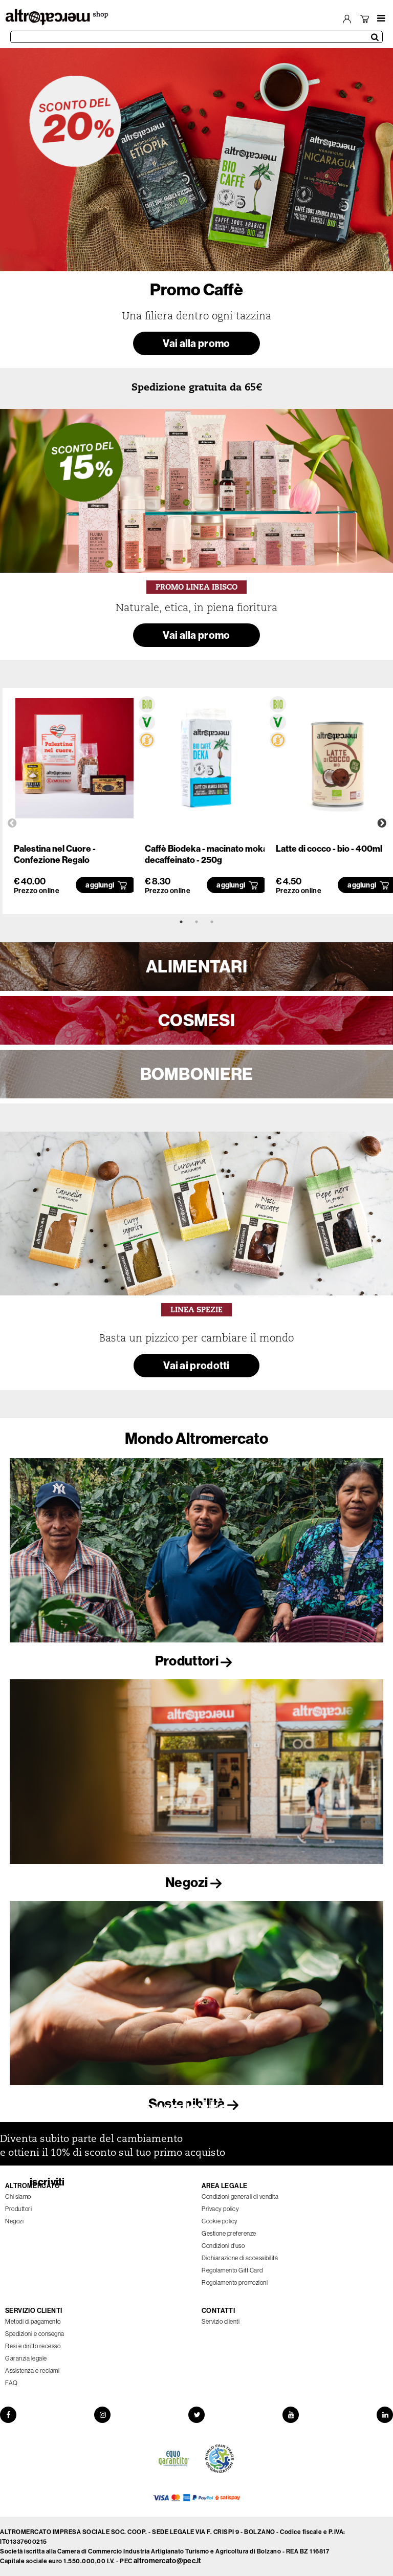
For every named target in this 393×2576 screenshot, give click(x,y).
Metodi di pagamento (33, 2321)
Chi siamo (18, 2196)
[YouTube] (290, 2415)
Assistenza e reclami (32, 2370)
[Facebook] (8, 2415)
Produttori (196, 1660)
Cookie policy (220, 2221)
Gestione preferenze (229, 2233)
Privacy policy (220, 2209)
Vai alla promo (196, 343)
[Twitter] (196, 2415)
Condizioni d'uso (223, 2245)
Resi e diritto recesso (32, 2346)
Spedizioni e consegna (34, 2333)
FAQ (11, 2383)
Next (382, 823)
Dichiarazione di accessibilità (240, 2258)
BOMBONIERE (196, 1074)
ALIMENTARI (196, 966)
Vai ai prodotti (196, 1365)
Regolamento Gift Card (232, 2270)
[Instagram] (102, 2415)
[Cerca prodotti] (196, 37)
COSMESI (196, 1020)
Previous (12, 823)
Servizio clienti (220, 2321)
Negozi (196, 1882)
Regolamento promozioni (235, 2282)
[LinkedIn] (385, 2415)
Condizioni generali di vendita (240, 2196)
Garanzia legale (26, 2358)
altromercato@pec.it (168, 2560)
